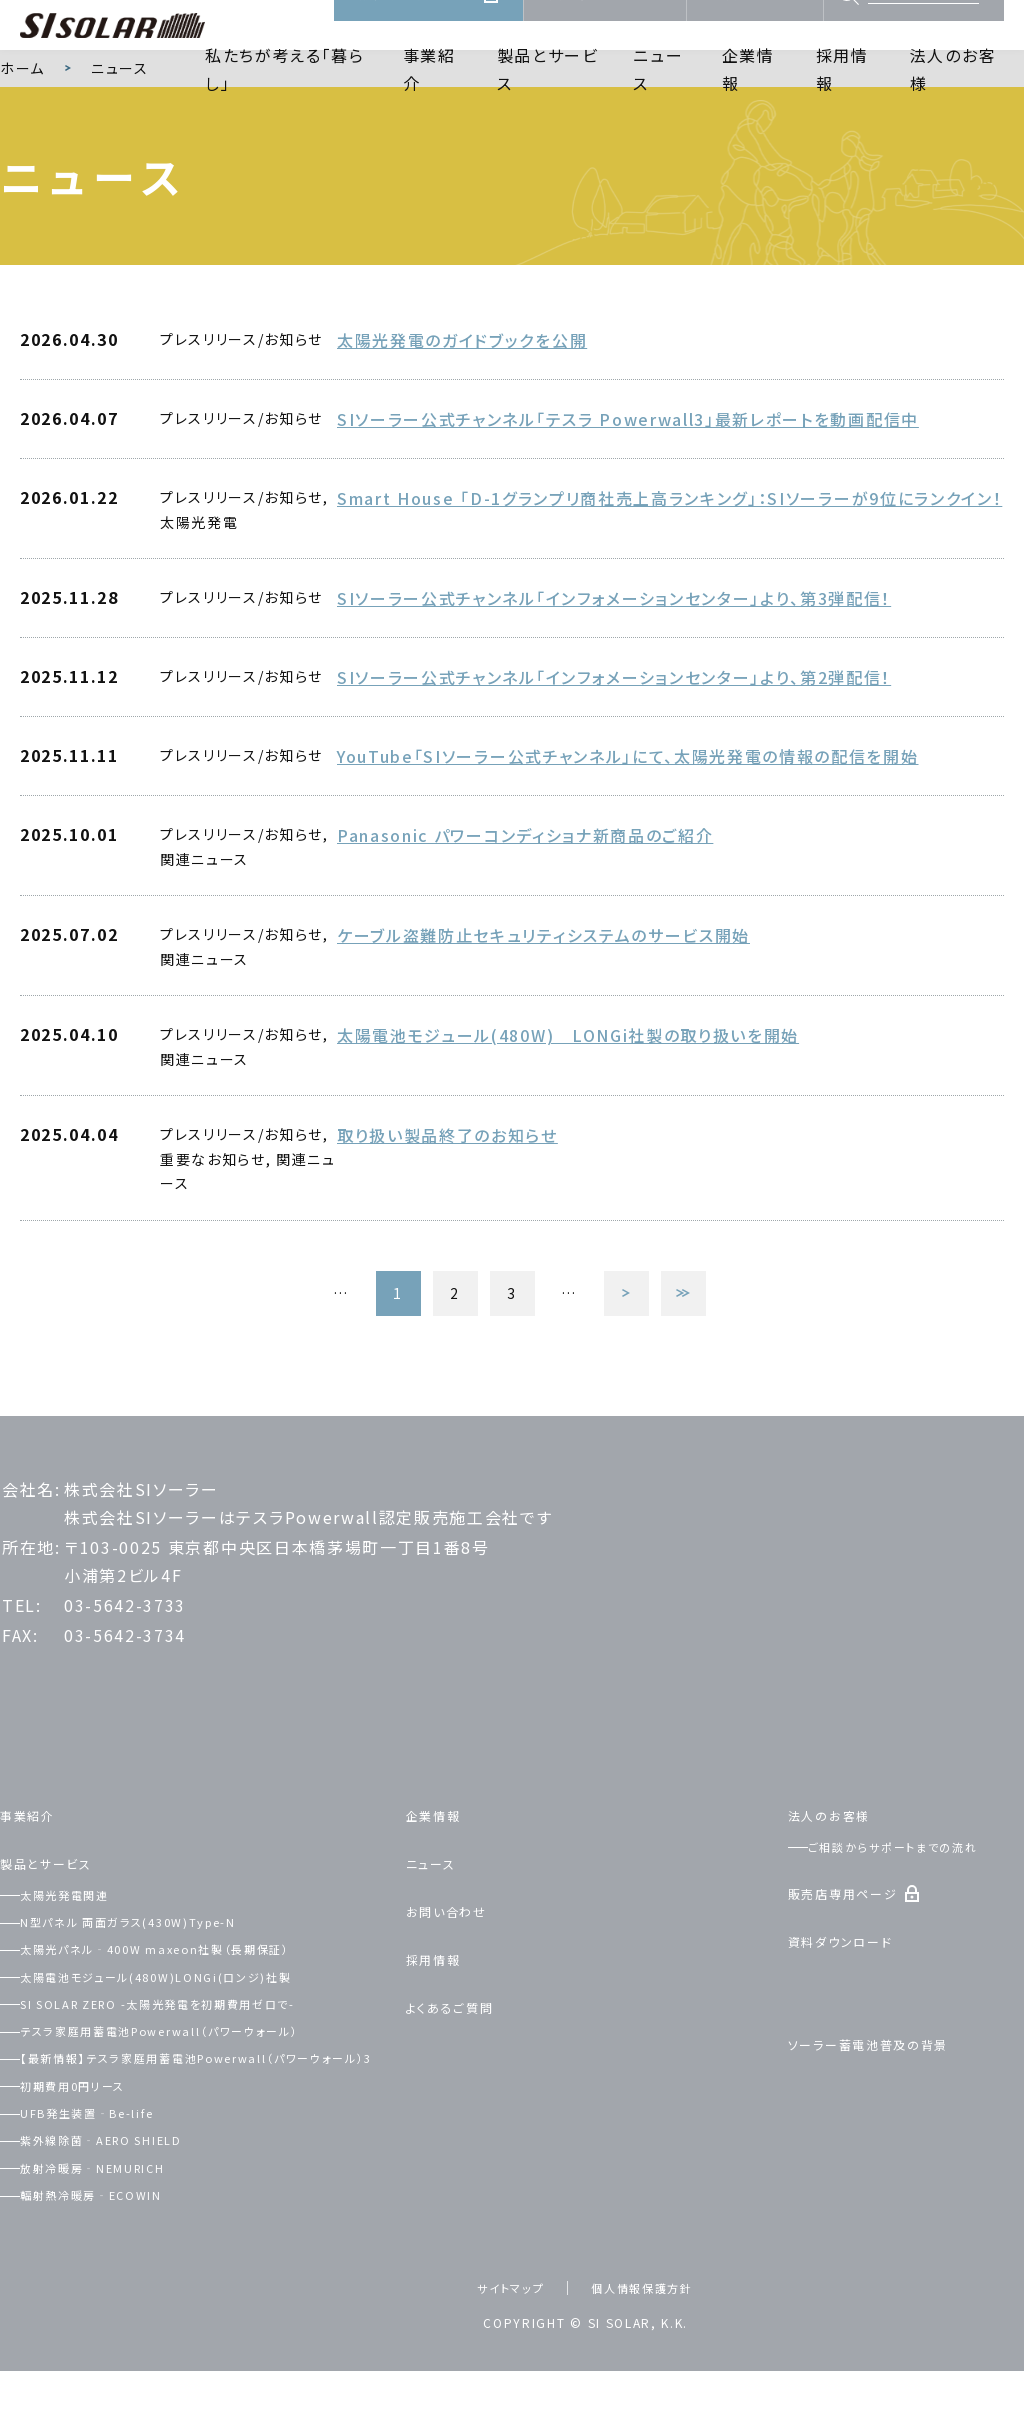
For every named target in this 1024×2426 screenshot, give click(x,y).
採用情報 (842, 96)
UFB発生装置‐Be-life (114, 2180)
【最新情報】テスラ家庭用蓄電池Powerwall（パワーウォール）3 (199, 2113)
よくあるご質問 (462, 2049)
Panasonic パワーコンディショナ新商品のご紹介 (525, 890)
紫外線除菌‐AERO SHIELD (131, 2207)
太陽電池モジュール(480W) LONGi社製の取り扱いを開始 (568, 1090)
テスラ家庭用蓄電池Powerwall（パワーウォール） (200, 2074)
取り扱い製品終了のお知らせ (447, 1190)
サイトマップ (498, 2356)
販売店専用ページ (417, 26)
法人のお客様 (953, 96)
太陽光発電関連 (85, 1937)
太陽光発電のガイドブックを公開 (462, 405)
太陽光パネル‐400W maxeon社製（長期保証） (195, 1992)
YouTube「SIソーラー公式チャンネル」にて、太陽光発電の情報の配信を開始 (628, 813)
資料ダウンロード (604, 26)
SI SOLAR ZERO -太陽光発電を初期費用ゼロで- (202, 2046)
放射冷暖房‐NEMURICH (120, 2235)
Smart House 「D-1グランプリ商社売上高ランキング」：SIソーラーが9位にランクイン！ (669, 559)
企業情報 (748, 96)
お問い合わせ (755, 26)
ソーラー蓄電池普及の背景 (891, 2087)
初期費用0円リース (95, 2153)
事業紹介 (429, 96)
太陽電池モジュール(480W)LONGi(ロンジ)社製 (196, 2019)
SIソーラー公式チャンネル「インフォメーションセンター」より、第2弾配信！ (614, 736)
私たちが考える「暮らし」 (285, 96)
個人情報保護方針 (649, 2356)
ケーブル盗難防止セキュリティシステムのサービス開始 (543, 990)
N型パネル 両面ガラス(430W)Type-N (163, 1965)
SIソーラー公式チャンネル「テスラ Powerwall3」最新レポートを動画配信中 (628, 482)
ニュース (658, 96)
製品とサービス (548, 96)
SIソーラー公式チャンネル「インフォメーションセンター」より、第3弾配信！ (614, 659)
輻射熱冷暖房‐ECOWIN (117, 2262)
